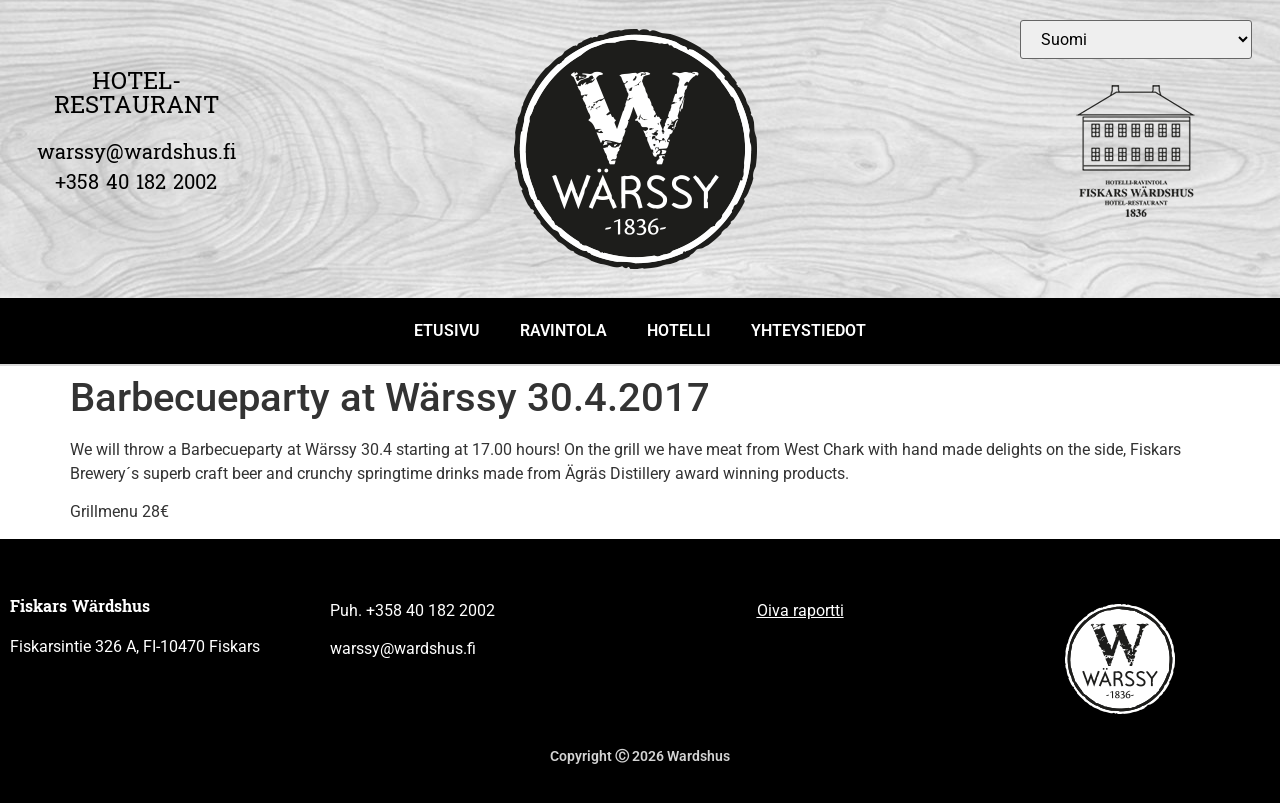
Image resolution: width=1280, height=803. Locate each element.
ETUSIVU (447, 330)
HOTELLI (679, 330)
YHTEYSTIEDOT (808, 330)
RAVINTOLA (563, 330)
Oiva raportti (800, 610)
